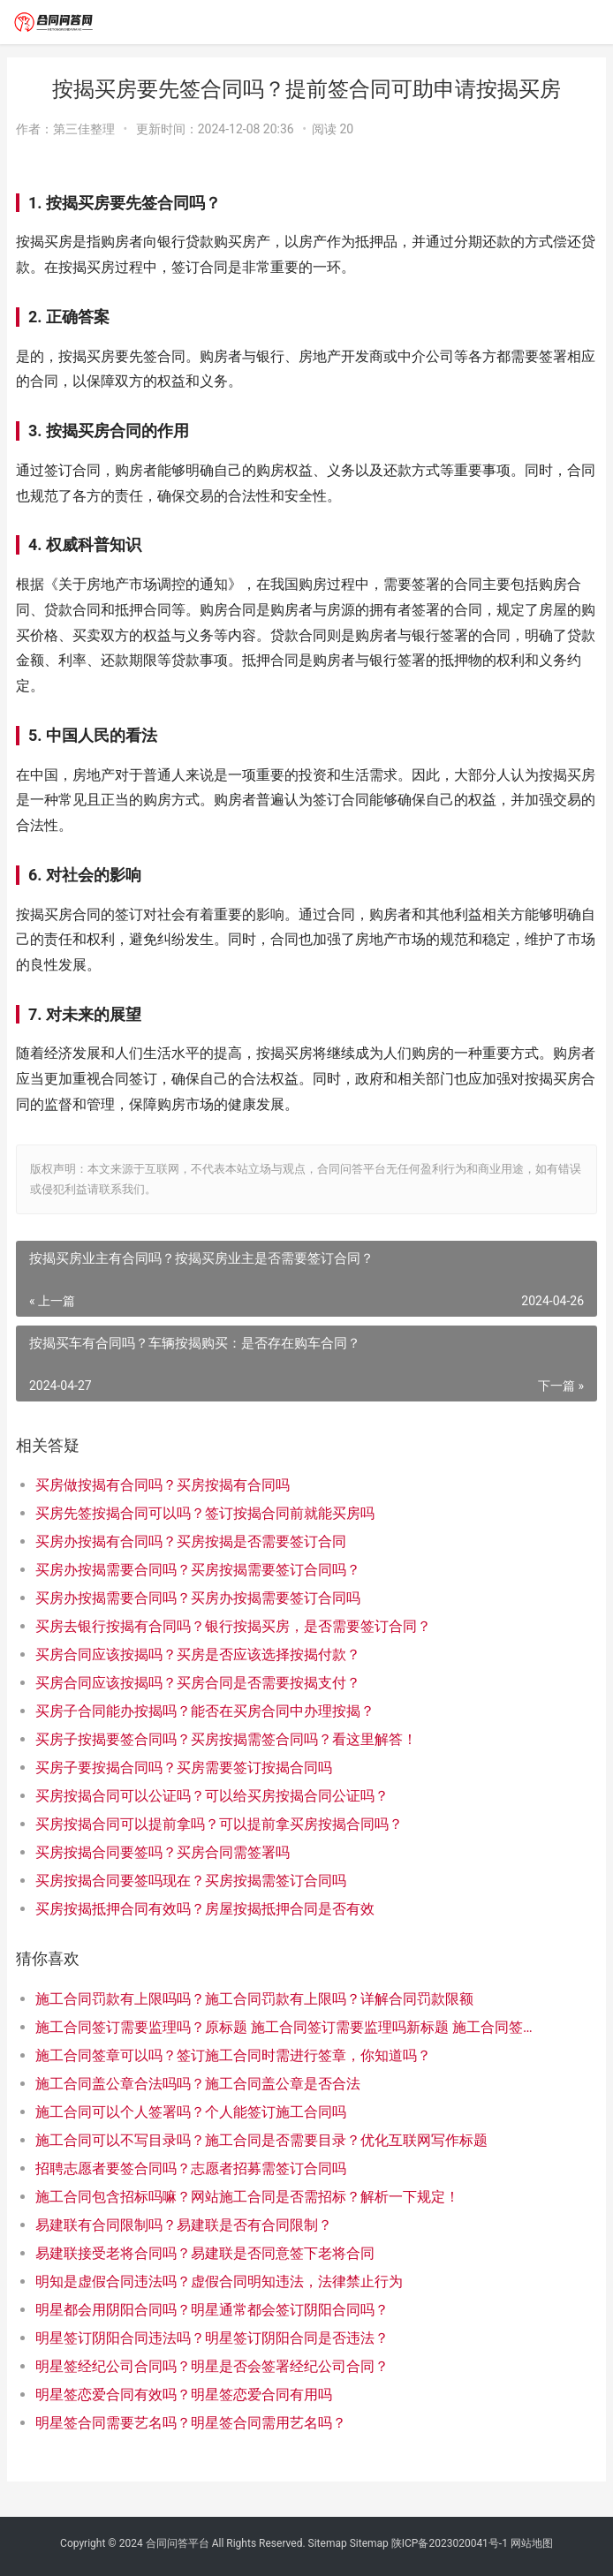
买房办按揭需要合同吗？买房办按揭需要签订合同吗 (197, 1598)
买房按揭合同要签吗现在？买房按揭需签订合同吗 (190, 1880)
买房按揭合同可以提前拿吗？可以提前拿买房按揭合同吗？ (219, 1824)
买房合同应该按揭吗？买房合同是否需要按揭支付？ (197, 1682)
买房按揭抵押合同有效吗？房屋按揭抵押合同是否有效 (205, 1908)
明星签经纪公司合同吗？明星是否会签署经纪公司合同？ (212, 2366)
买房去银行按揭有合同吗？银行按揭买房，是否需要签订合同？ (233, 1626)
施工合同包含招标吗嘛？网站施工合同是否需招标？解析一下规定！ (247, 2196)
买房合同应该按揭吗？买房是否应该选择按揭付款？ (197, 1654)
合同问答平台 (177, 2543)
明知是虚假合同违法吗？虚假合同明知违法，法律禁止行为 (219, 2281)
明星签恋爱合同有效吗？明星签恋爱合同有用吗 (183, 2394)
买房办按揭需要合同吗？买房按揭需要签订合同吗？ (197, 1569)
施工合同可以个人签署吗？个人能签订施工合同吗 (190, 2112)
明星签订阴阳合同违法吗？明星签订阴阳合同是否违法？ (212, 2338)
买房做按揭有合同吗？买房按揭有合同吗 (162, 1485)
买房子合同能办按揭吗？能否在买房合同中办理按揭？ (205, 1711)
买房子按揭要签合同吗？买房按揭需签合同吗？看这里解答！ (226, 1739)
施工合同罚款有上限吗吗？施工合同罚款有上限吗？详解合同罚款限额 (254, 1999)
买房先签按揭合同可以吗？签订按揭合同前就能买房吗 (205, 1513)
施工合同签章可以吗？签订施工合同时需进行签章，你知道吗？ (233, 2055)
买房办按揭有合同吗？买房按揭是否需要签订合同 (190, 1541)
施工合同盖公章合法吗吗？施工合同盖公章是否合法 (197, 2083)
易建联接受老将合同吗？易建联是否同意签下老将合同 (205, 2253)
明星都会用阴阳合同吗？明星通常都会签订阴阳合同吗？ (212, 2309)
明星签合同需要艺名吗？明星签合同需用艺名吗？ (190, 2422)
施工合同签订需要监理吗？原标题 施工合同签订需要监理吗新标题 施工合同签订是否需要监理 (288, 2027)
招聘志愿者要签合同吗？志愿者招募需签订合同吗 (190, 2168)
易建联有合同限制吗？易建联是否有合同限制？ (183, 2225)
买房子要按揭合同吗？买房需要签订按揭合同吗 (183, 1767)
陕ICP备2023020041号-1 (449, 2543)
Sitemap (327, 2543)
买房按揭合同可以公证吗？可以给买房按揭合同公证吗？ (212, 1795)
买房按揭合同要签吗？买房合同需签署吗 (162, 1852)
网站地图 (532, 2543)
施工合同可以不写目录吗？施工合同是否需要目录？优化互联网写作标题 (261, 2140)
